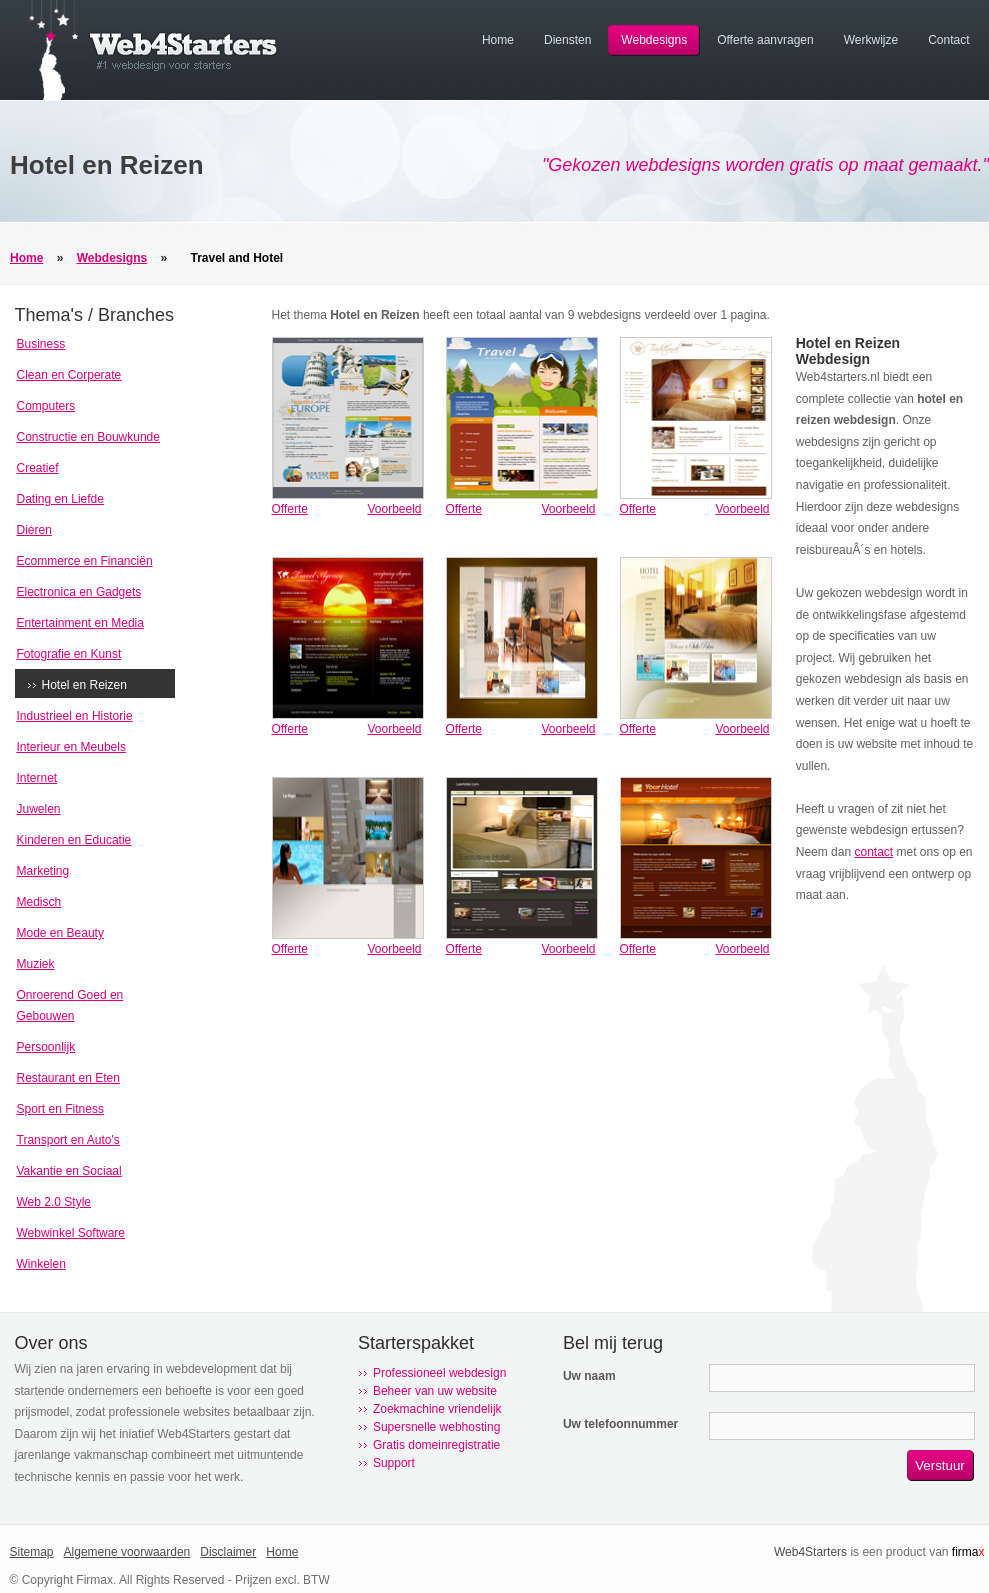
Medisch (39, 902)
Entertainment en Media (80, 623)
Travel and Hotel (237, 258)
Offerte (290, 509)
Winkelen (41, 1264)
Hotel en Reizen (84, 685)
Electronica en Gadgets (79, 592)
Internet (37, 778)
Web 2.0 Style (54, 1202)
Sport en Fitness (60, 1109)
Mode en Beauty (60, 933)
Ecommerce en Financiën (85, 561)
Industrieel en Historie (75, 716)
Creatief (38, 468)
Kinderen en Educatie (74, 840)
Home (26, 258)
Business (41, 344)
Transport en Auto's (68, 1140)
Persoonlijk (46, 1047)
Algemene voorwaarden (127, 1552)
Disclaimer (228, 1552)
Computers (46, 406)
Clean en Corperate (69, 375)
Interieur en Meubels (71, 747)
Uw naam (589, 1376)
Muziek (36, 964)
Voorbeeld (394, 509)
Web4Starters (810, 1552)
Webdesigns (112, 258)
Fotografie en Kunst (69, 654)
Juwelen (39, 809)
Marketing (43, 871)
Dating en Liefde (60, 499)
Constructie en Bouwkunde (88, 437)
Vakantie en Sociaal (69, 1171)
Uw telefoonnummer (620, 1424)
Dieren (34, 530)
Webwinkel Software (71, 1233)
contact (873, 852)
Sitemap (32, 1552)
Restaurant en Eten (68, 1078)
